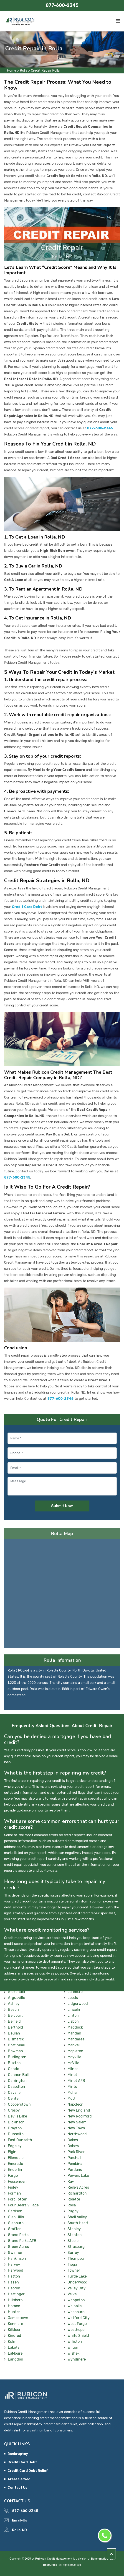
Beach (13, 2009)
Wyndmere (77, 2359)
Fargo (13, 2175)
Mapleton (75, 2051)
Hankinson (17, 2258)
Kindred (14, 2335)
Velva (72, 2294)
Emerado (15, 2163)
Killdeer (14, 2329)
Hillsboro (15, 2300)
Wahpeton (76, 2300)
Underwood (77, 2282)
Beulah (14, 2033)
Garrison (15, 2211)
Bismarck (16, 2039)
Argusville (16, 1997)
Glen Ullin (16, 2217)
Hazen (13, 2282)
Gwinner (15, 2252)
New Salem (77, 2122)
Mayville (74, 2057)
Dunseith (16, 2134)
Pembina (75, 2163)
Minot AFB (76, 2080)
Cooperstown (19, 2104)
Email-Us (19, 2520)
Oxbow (73, 2146)
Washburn (76, 2312)
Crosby (14, 2110)
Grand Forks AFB (22, 2241)
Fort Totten (17, 2199)
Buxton (14, 2063)
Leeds (73, 1997)
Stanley (74, 2229)
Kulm (12, 2341)
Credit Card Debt (22, 2462)
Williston (75, 2341)
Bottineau (16, 2045)
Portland (75, 2169)
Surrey (73, 2252)
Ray (71, 2181)
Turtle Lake (77, 2276)
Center (14, 2098)
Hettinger (16, 2294)
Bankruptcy (18, 2454)
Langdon (15, 2359)
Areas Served (19, 2479)
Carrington (17, 2080)
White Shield (78, 2335)
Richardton (77, 2193)
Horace (14, 2306)
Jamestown (18, 2318)
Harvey (14, 2264)
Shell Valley (77, 2217)
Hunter (14, 2312)
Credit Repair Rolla (45, 70)
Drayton (15, 2128)
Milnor (73, 2069)
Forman (14, 2193)
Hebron (14, 2288)
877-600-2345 (62, 5)
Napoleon (76, 2104)
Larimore (75, 1992)
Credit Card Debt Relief (28, 2471)
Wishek (73, 2353)
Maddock (75, 2027)
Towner (74, 2270)
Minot (72, 2075)
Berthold (15, 2027)
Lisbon (73, 2021)
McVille (73, 2063)
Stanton (75, 2235)
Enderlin (15, 2169)
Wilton (73, 2347)
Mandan (74, 2033)
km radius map (62, 1595)
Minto (72, 2086)
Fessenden (17, 2181)
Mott (72, 2098)
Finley (13, 2187)
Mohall (73, 2092)
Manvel (74, 2045)
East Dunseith (20, 2140)
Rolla (23, 70)
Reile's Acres (78, 2187)
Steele (73, 2241)
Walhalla (75, 2306)
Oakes (73, 2140)
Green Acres (18, 2246)
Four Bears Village (23, 2205)
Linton (73, 2015)
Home (11, 70)
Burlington (17, 2057)
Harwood (15, 2270)
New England (79, 2110)
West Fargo (77, 2324)
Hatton (14, 2276)
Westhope (76, 2329)
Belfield (14, 2021)
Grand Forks (18, 2235)
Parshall (74, 2158)
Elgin (12, 2152)
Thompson (77, 2258)
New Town (76, 2128)
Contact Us (17, 2487)
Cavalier (15, 2092)
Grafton (15, 2229)
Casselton (16, 2086)
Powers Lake (78, 2175)
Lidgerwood (78, 2003)
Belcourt (15, 2015)
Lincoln (74, 2009)
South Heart (78, 2223)
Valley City (77, 2288)
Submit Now (62, 1506)
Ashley (14, 2003)
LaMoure (15, 2353)
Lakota (14, 2347)
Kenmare (15, 2324)
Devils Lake (17, 2116)
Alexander (16, 1992)
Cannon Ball (18, 2075)
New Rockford (80, 2116)
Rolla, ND (19, 2530)
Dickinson (16, 2122)
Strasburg (76, 2246)
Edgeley (15, 2146)
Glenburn (16, 2223)
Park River (76, 2152)
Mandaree (76, 2039)
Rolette (74, 2199)
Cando (13, 2069)
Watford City (79, 2318)
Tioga (72, 2264)
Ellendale (15, 2158)
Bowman (15, 2051)
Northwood (77, 2134)
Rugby (73, 2211)
